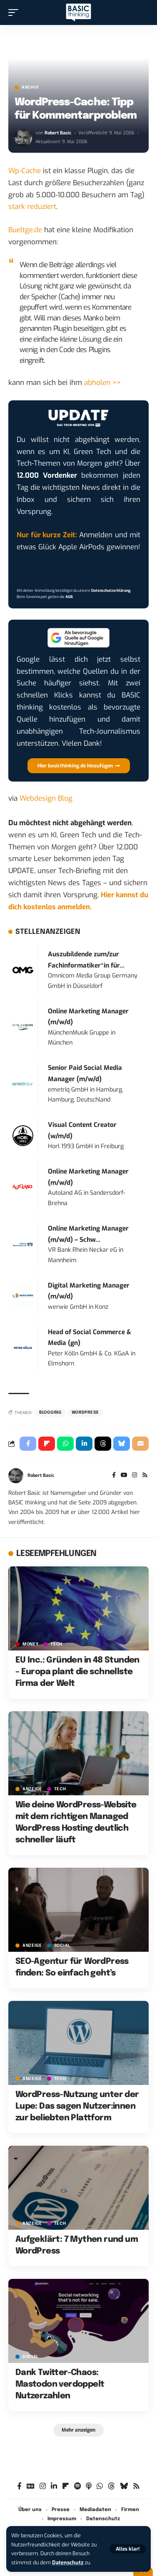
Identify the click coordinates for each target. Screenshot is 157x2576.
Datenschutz (67, 2562)
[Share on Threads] (103, 1444)
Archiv (30, 87)
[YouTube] (124, 1475)
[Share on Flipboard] (46, 1444)
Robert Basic (58, 133)
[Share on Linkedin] (84, 1444)
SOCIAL (62, 1945)
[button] (128, 2549)
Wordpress (85, 1412)
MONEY (30, 1644)
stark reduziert (32, 206)
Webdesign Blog (46, 798)
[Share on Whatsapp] (65, 1444)
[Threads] (111, 2486)
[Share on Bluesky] (121, 1444)
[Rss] (145, 1475)
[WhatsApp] (100, 2486)
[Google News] (31, 2486)
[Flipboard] (65, 2486)
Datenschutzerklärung (110, 590)
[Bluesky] (124, 2486)
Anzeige (32, 1789)
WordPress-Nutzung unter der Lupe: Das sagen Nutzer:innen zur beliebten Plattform (77, 2106)
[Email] (140, 1444)
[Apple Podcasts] (89, 2486)
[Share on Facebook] (28, 1444)
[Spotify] (77, 2486)
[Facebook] (114, 1475)
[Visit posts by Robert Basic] (23, 137)
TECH (56, 1644)
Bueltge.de (25, 230)
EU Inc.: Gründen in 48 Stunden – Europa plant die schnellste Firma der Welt (77, 1672)
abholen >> (102, 382)
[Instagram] (134, 1475)
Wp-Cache (24, 171)
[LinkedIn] (54, 2486)
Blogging (50, 1412)
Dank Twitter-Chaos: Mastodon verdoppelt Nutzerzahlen (60, 2384)
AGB (69, 596)
